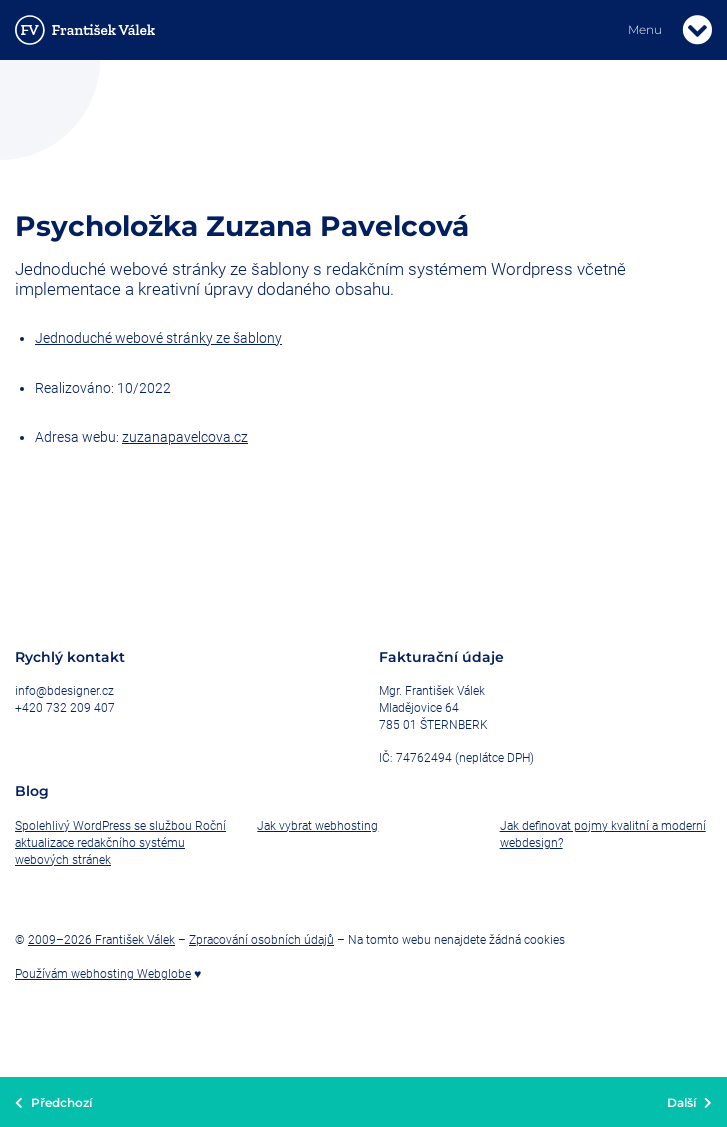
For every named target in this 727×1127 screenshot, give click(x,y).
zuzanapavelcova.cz (185, 437)
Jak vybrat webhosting (317, 826)
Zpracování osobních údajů (261, 940)
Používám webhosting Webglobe (103, 974)
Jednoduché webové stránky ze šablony (158, 338)
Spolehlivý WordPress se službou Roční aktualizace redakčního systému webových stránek (120, 843)
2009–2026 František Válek (101, 940)
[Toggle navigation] (697, 30)
